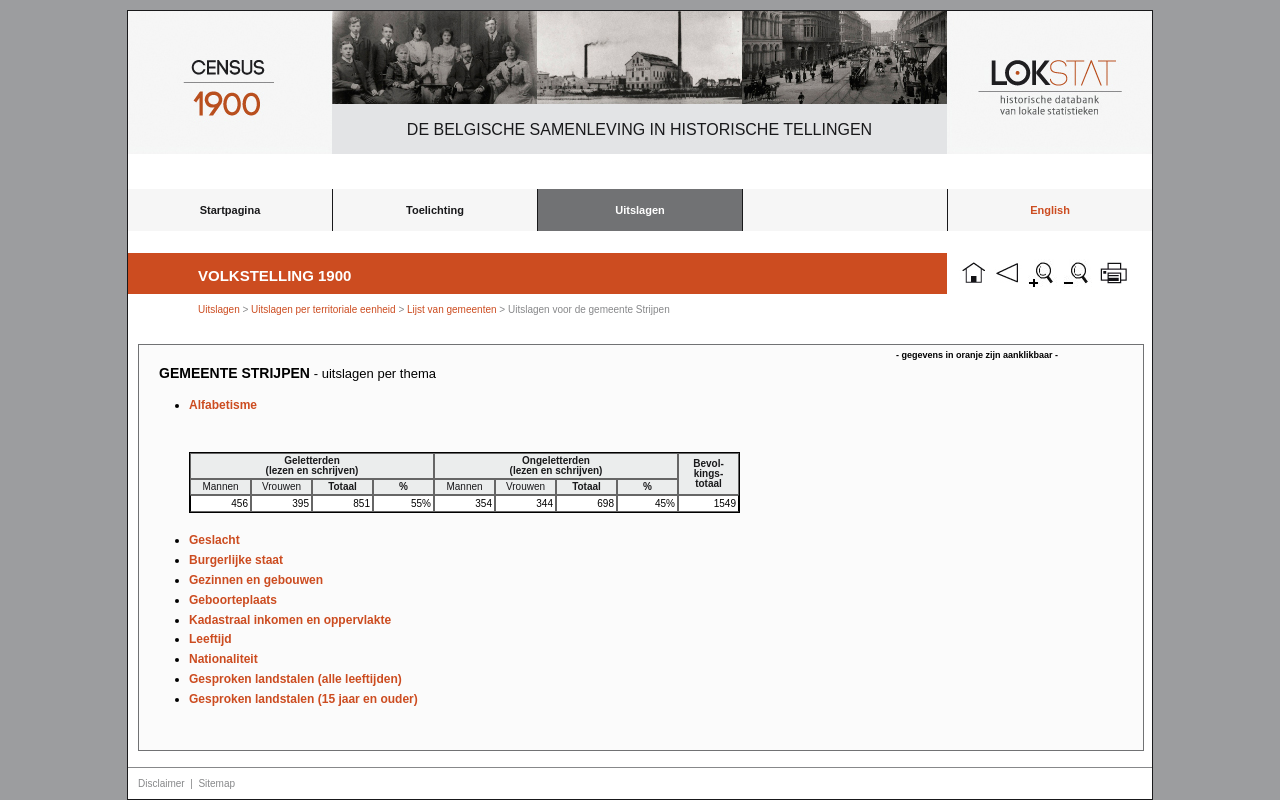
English (1050, 210)
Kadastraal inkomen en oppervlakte (290, 620)
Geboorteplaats (233, 600)
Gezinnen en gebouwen (256, 580)
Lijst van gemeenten (452, 309)
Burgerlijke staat (236, 560)
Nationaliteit (223, 659)
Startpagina (230, 210)
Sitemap (216, 783)
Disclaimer (161, 783)
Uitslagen (640, 210)
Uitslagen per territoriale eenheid (324, 309)
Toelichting (435, 210)
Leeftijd (210, 639)
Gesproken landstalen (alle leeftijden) (295, 679)
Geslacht (214, 540)
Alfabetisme (223, 405)
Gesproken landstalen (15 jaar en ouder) (303, 699)
